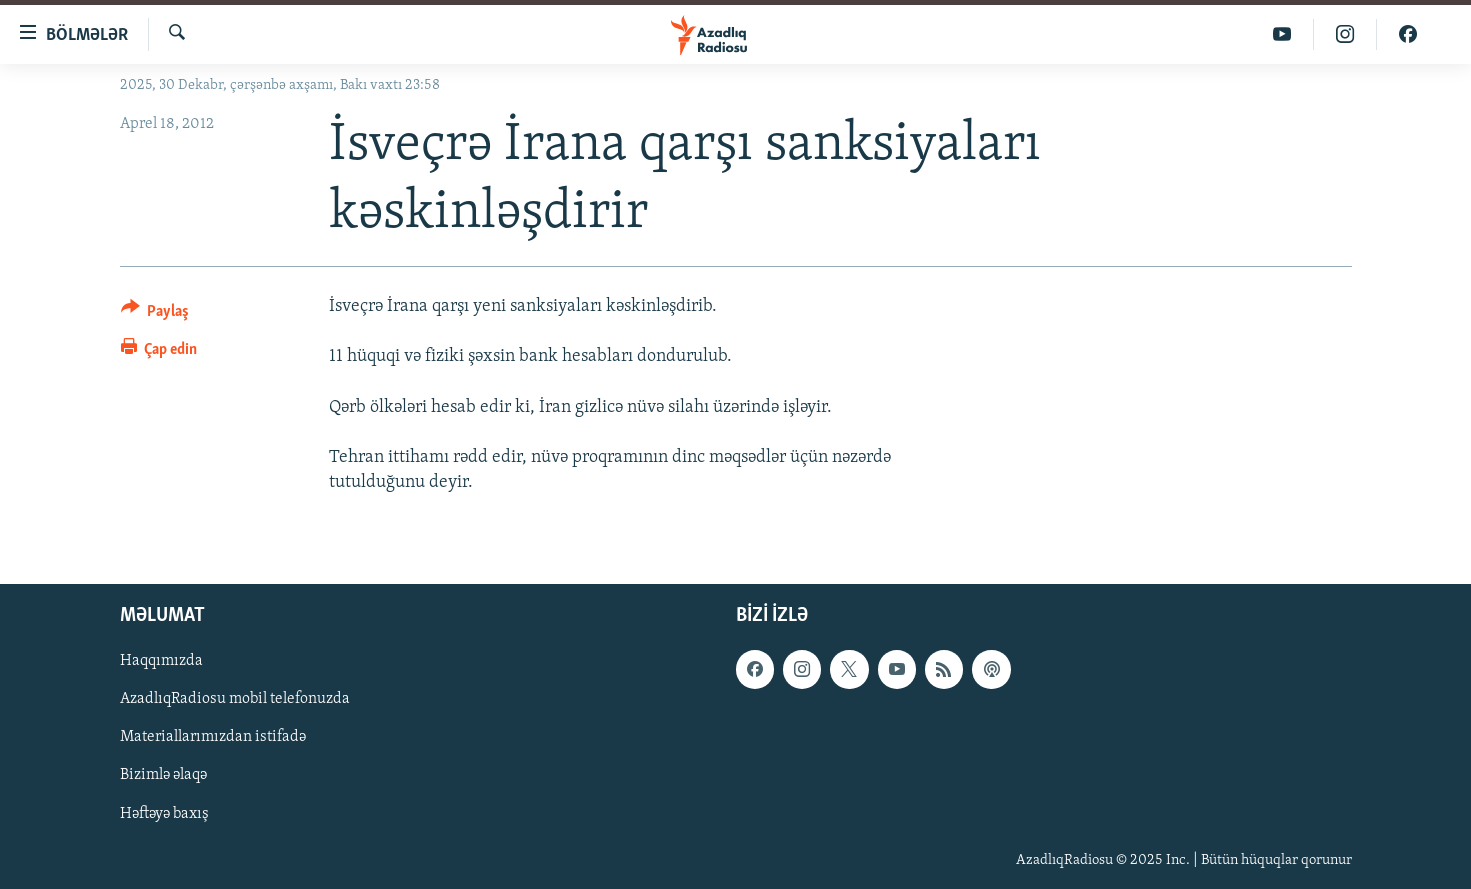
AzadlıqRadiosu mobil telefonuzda (235, 699)
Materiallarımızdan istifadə (213, 737)
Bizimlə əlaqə (163, 775)
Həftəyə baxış (164, 813)
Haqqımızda (161, 661)
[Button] (155, 314)
